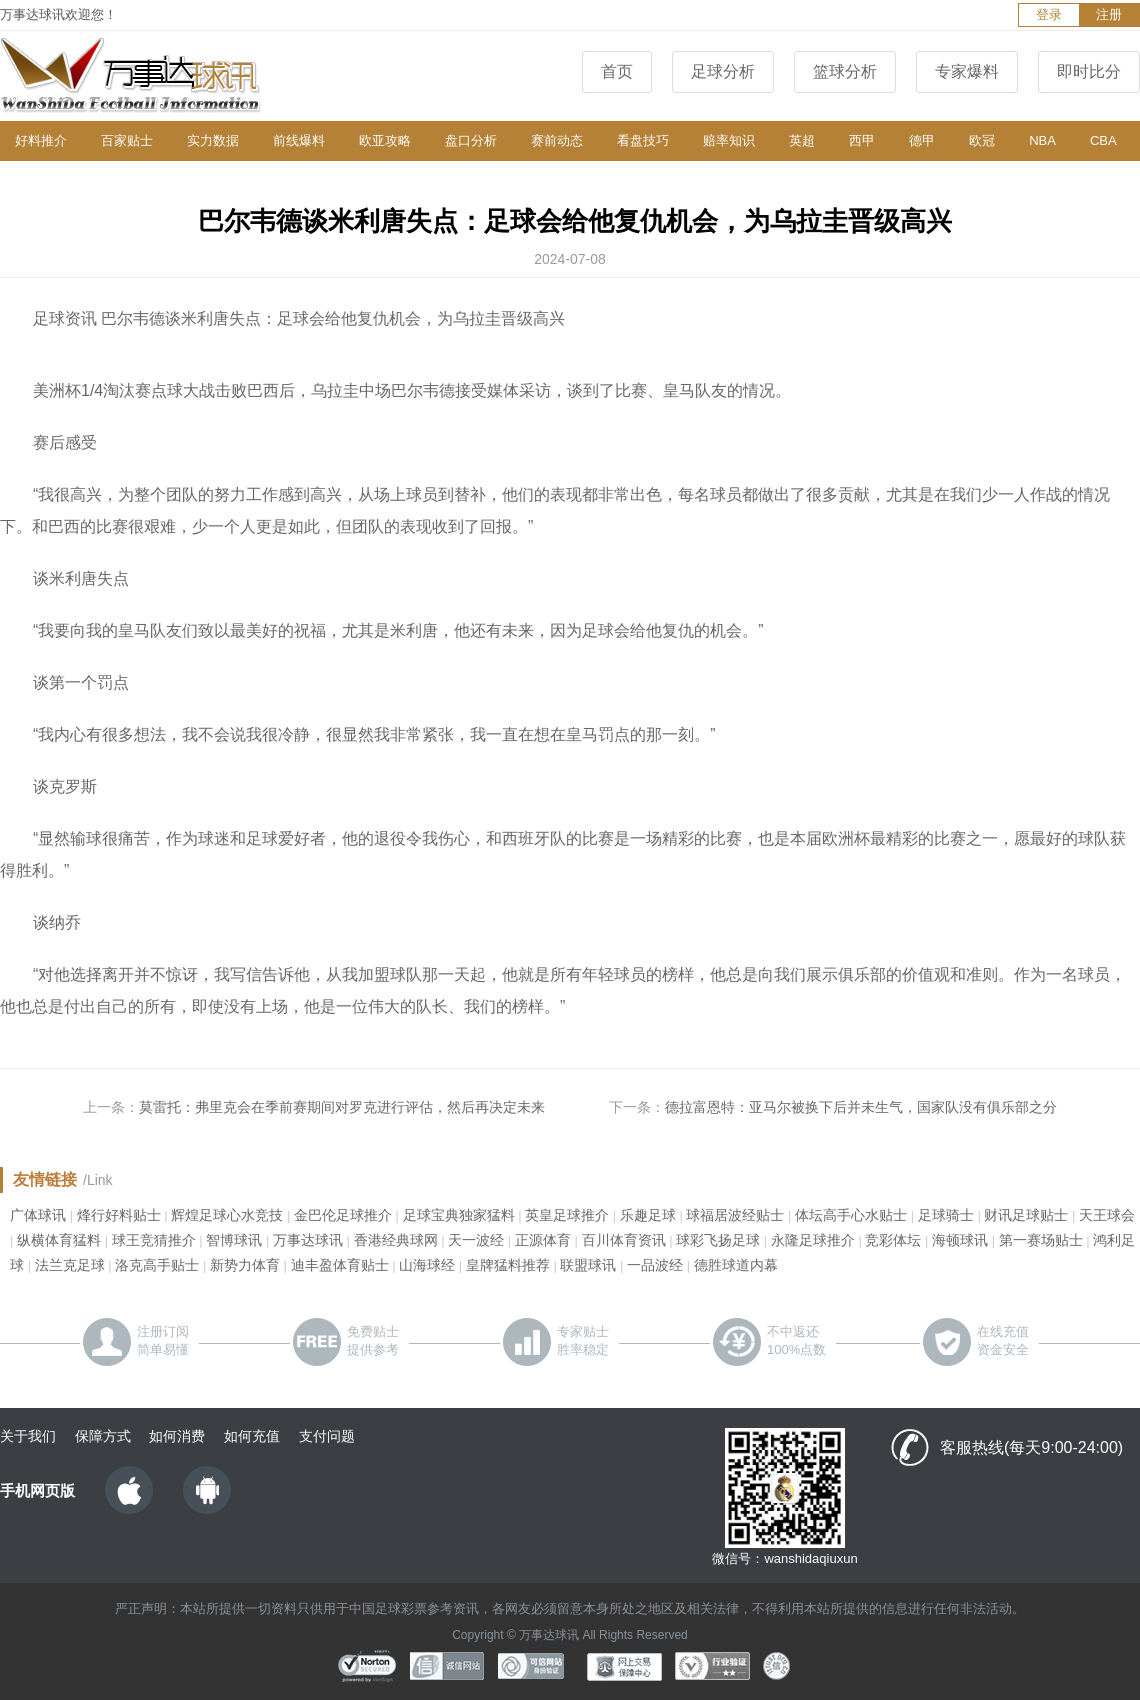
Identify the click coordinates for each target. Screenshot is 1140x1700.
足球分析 (723, 71)
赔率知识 (729, 140)
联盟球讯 (588, 1265)
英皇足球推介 (567, 1215)
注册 (1109, 14)
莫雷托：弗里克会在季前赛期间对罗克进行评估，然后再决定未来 (342, 1107)
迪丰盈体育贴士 (340, 1265)
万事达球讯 (308, 1240)
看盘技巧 (643, 140)
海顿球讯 (960, 1240)
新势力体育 (245, 1265)
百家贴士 (127, 140)
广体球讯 (38, 1215)
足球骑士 (946, 1215)
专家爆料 (967, 71)
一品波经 (655, 1265)
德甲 (922, 140)
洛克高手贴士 (157, 1265)
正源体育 (543, 1240)
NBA (1042, 140)
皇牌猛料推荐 (508, 1265)
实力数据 (213, 140)
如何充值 (252, 1436)
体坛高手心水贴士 (851, 1215)
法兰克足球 (70, 1265)
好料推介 (41, 140)
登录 (1049, 14)
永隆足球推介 (813, 1240)
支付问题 (327, 1436)
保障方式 (103, 1436)
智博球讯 (234, 1240)
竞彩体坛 (893, 1240)
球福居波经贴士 (735, 1215)
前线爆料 (299, 140)
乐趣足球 (648, 1215)
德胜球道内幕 (736, 1265)
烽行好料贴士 (119, 1215)
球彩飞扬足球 (718, 1240)
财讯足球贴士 (1026, 1215)
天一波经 (476, 1240)
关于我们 (28, 1436)
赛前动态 (557, 140)
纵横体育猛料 (59, 1240)
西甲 (862, 140)
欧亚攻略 (385, 140)
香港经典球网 (396, 1240)
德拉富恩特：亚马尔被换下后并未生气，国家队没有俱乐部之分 (861, 1107)
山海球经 (427, 1265)
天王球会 (1107, 1215)
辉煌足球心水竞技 (227, 1215)
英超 (802, 140)
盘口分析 (471, 140)
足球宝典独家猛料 (459, 1215)
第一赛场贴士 (1041, 1240)
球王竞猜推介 (154, 1240)
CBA (1103, 140)
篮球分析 (845, 71)
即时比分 (1089, 71)
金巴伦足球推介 (343, 1215)
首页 (617, 71)
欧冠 (982, 140)
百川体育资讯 (624, 1240)
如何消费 (177, 1436)
